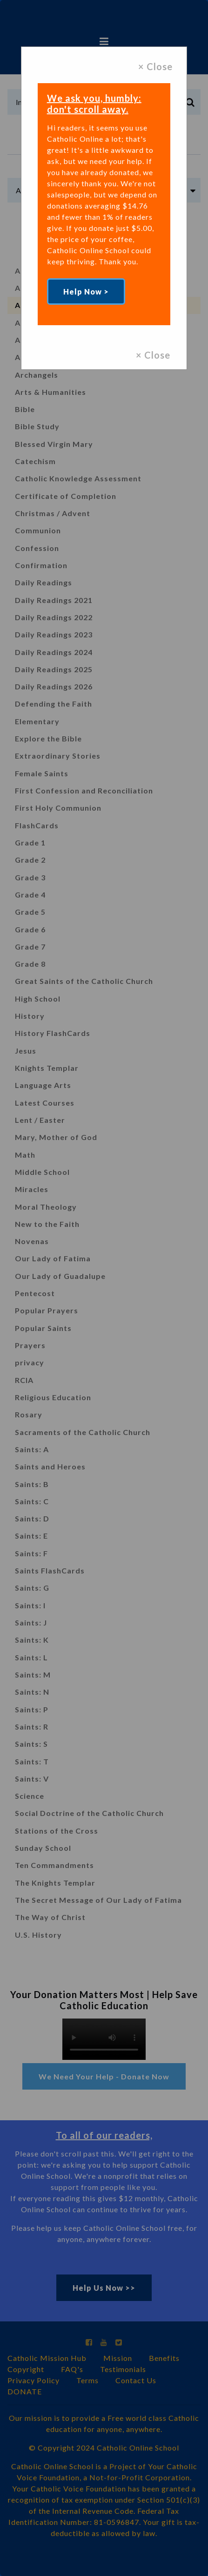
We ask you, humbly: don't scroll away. (94, 103)
